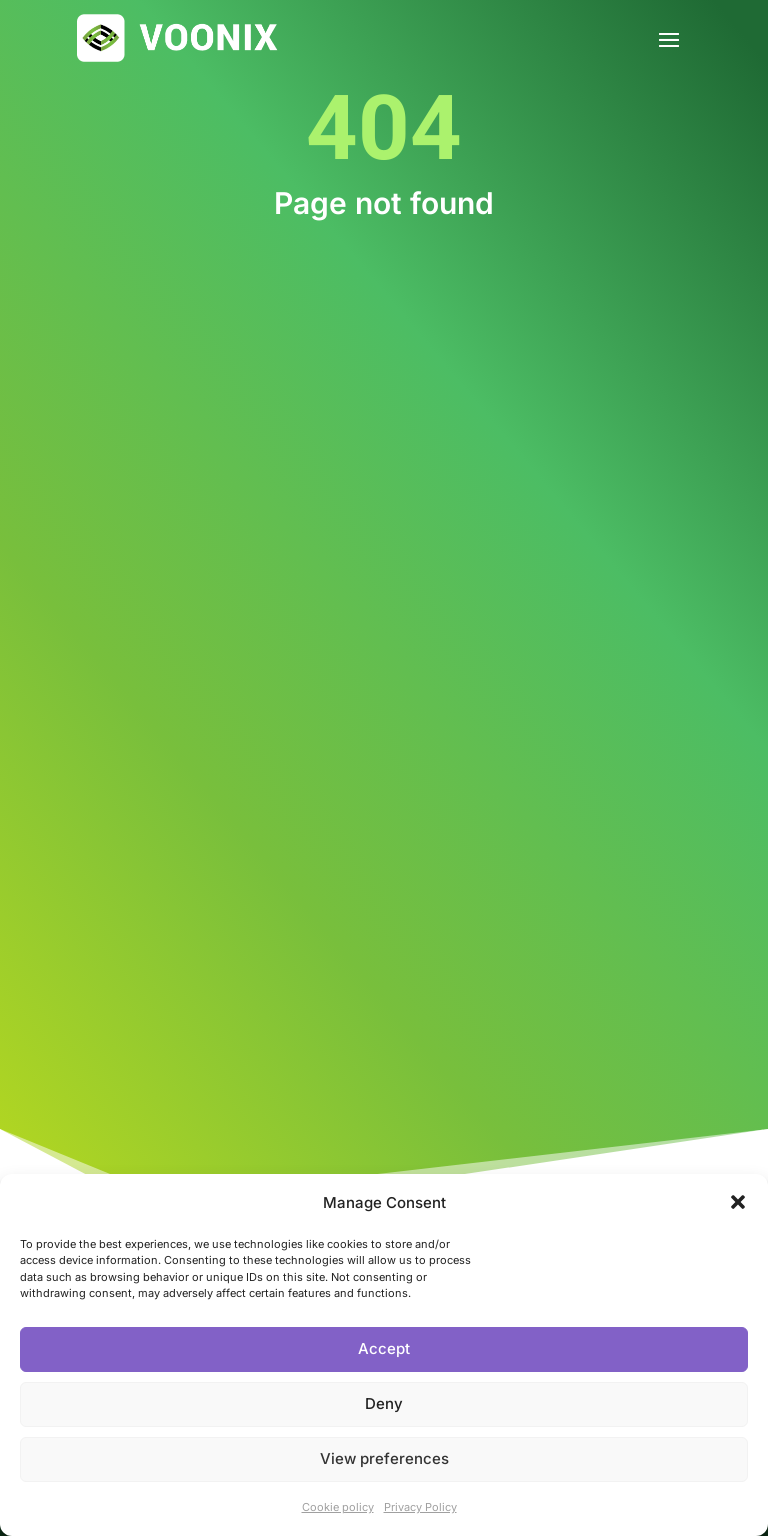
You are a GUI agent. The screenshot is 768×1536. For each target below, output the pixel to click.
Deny (384, 1403)
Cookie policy (338, 1507)
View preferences (384, 1458)
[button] (738, 1202)
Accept (384, 1348)
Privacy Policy (420, 1507)
